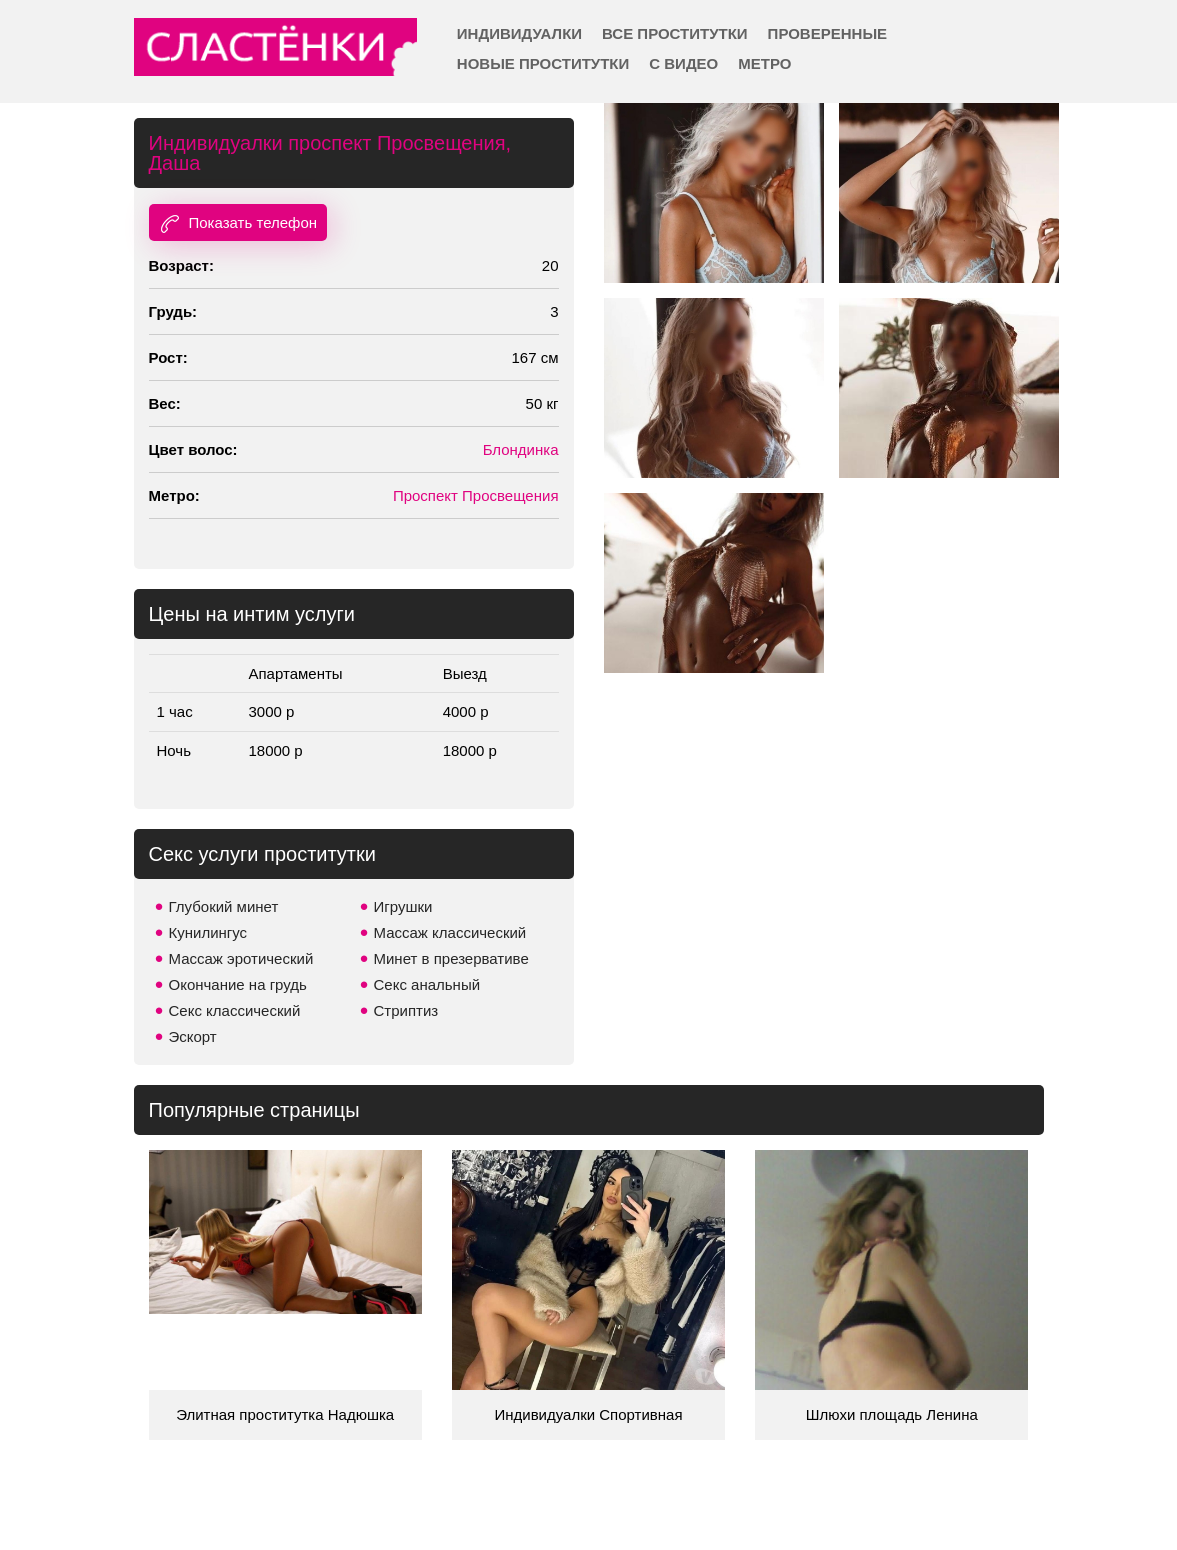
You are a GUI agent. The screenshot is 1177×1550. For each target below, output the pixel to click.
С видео (683, 63)
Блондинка (521, 449)
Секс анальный (427, 984)
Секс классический (235, 1010)
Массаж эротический (241, 958)
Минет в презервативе (451, 958)
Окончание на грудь (238, 984)
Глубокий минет (224, 906)
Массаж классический (450, 932)
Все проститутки (675, 33)
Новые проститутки (543, 63)
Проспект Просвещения (476, 495)
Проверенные (827, 33)
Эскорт (193, 1036)
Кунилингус (208, 932)
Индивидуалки (519, 33)
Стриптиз (406, 1010)
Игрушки (403, 906)
